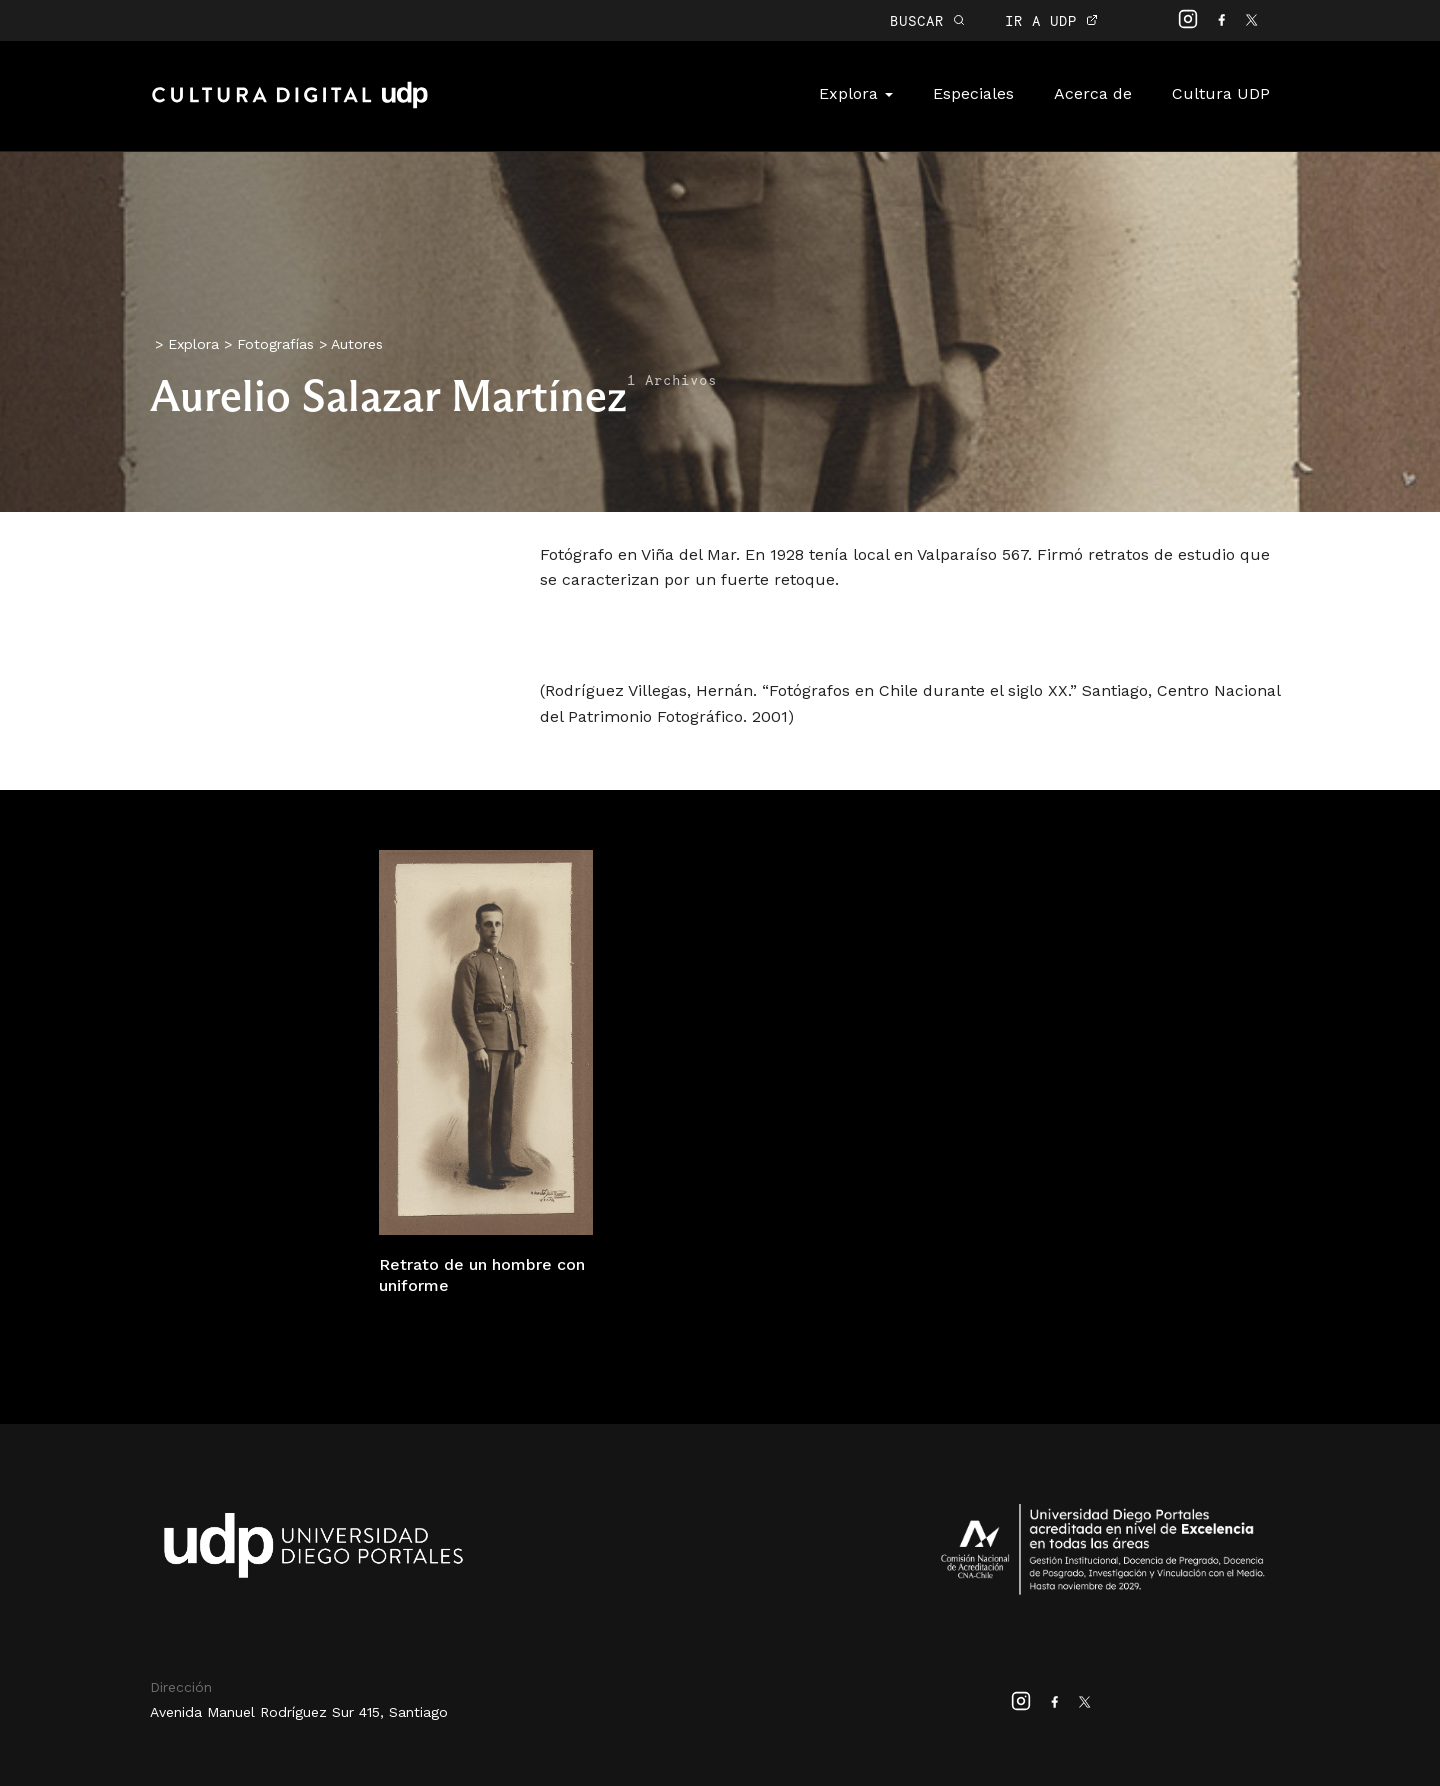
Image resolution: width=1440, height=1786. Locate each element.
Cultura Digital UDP (290, 106)
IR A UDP (1051, 20)
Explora (856, 93)
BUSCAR (927, 20)
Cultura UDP (1221, 93)
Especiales (973, 93)
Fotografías (275, 344)
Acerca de (1093, 93)
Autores (357, 344)
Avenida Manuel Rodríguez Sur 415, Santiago (299, 1712)
